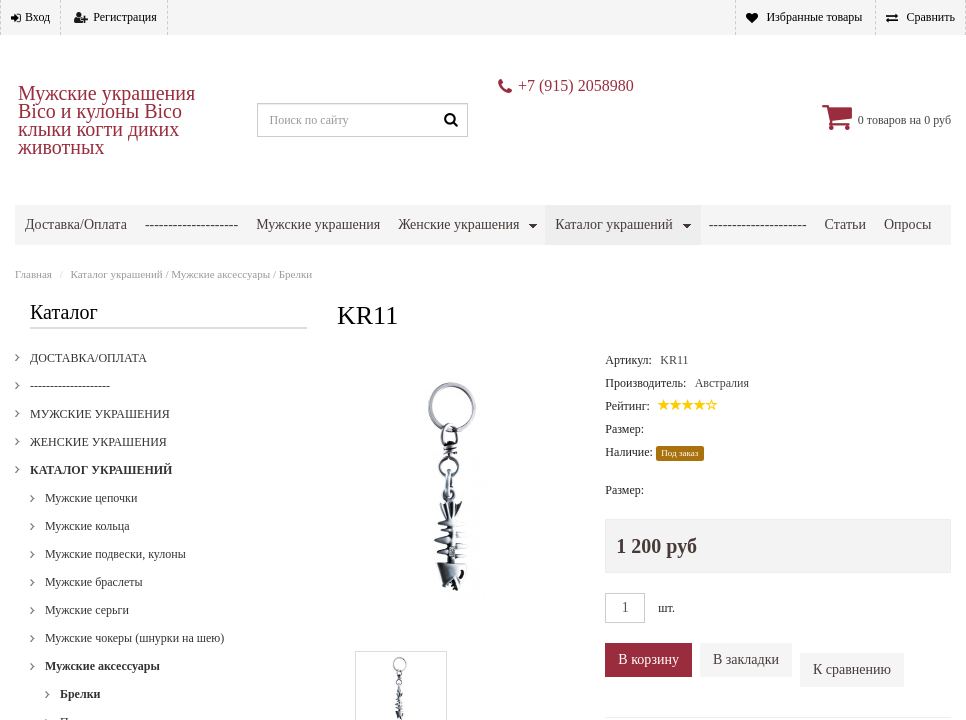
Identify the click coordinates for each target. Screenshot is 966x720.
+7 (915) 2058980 (576, 85)
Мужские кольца (87, 526)
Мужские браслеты (94, 582)
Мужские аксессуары (220, 274)
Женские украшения (458, 224)
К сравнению (852, 669)
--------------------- (758, 224)
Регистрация (125, 17)
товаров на (894, 120)
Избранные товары (814, 17)
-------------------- (191, 224)
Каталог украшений (613, 224)
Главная (33, 274)
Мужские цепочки (91, 498)
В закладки (746, 659)
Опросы (908, 224)
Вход (37, 17)
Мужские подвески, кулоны (115, 554)
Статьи (845, 224)
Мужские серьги (87, 610)
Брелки (295, 274)
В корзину (648, 659)
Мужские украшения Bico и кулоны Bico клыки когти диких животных (106, 120)
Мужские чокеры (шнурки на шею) (134, 638)
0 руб (937, 120)
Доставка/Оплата (76, 224)
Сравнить (930, 17)
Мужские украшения (318, 224)
